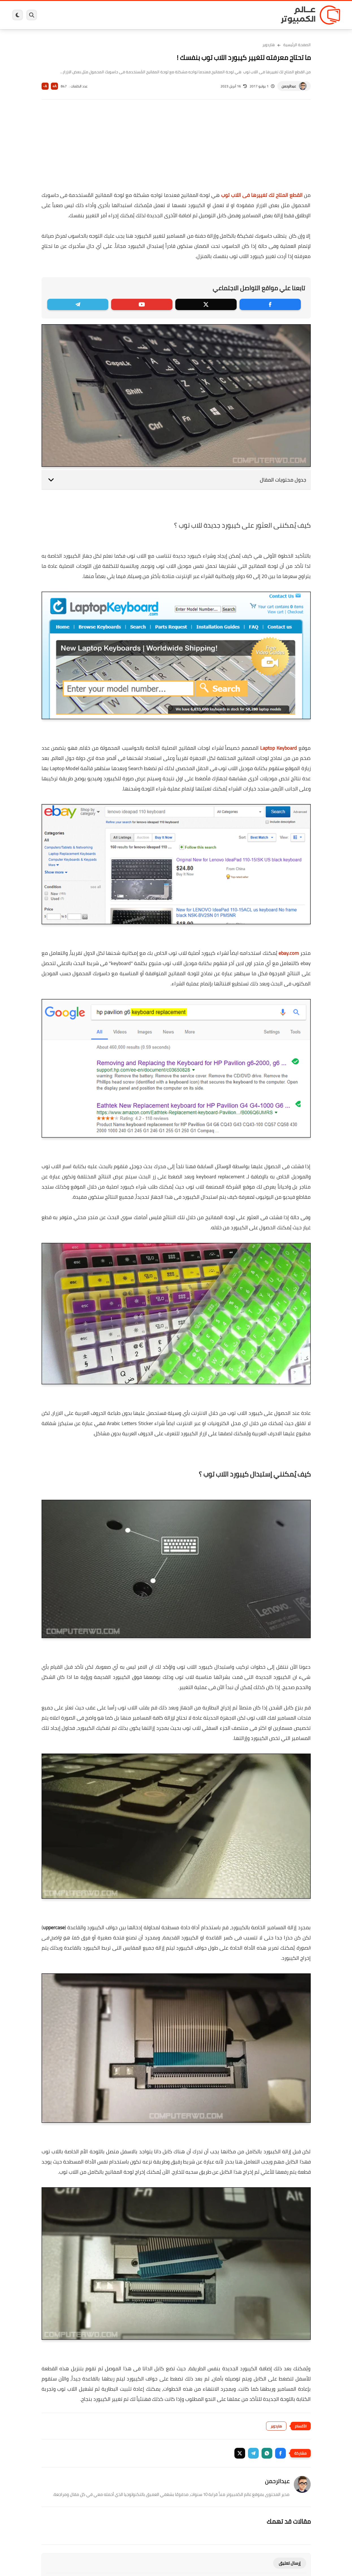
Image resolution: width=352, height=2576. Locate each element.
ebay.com (288, 953)
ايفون (96, 15)
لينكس (150, 15)
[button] (280, 2453)
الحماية (170, 15)
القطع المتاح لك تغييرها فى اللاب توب (261, 195)
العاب (133, 15)
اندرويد (114, 15)
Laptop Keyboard (278, 748)
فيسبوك (191, 15)
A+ (54, 86)
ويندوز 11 (213, 15)
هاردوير (56, 15)
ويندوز (235, 15)
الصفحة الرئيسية (297, 44)
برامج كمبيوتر (259, 15)
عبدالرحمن (289, 86)
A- (45, 86)
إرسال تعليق (290, 2563)
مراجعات (77, 15)
